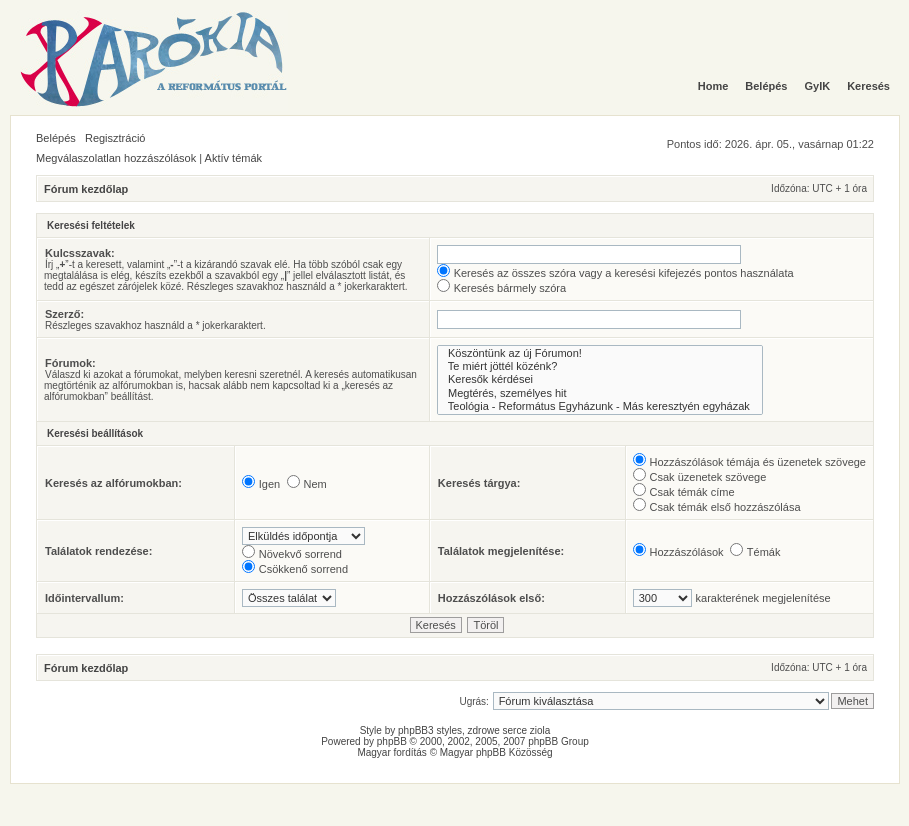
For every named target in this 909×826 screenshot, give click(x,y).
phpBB (392, 741)
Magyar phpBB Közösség (496, 752)
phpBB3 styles (430, 730)
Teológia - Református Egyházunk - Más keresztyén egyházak (600, 406)
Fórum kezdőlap (86, 189)
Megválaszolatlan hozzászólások (116, 158)
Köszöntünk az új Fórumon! (600, 353)
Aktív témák (233, 158)
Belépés (56, 138)
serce (515, 730)
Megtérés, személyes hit (600, 393)
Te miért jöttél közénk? (600, 366)
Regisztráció (115, 138)
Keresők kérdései (600, 379)
